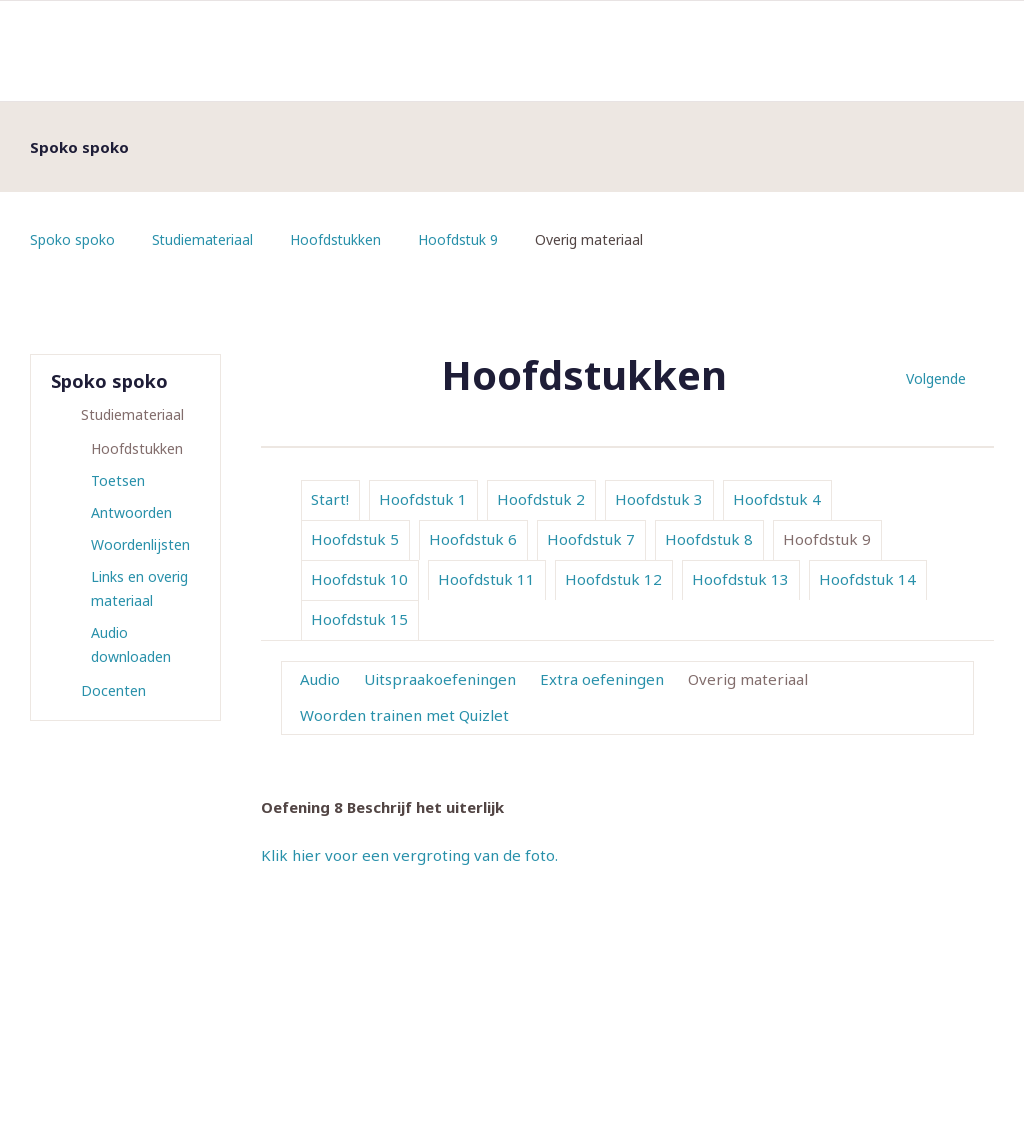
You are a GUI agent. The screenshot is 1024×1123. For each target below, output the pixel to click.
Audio (320, 679)
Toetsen (118, 480)
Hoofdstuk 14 (867, 579)
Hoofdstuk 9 (461, 239)
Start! (330, 499)
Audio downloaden (131, 644)
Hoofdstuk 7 (591, 539)
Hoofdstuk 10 (359, 579)
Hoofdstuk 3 (659, 499)
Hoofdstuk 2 (541, 499)
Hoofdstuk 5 (355, 539)
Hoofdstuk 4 (777, 499)
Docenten (113, 690)
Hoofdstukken (338, 239)
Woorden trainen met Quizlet (404, 715)
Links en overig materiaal (139, 588)
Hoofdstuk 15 (359, 619)
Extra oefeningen (602, 679)
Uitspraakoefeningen (440, 679)
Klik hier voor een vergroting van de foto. (409, 855)
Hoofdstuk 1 (423, 499)
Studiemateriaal (203, 239)
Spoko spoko (72, 239)
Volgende (936, 378)
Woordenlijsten (140, 544)
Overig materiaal (748, 679)
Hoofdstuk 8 (709, 539)
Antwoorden (131, 512)
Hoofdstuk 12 (613, 579)
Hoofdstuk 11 (486, 579)
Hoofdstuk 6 (473, 539)
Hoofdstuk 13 (740, 579)
